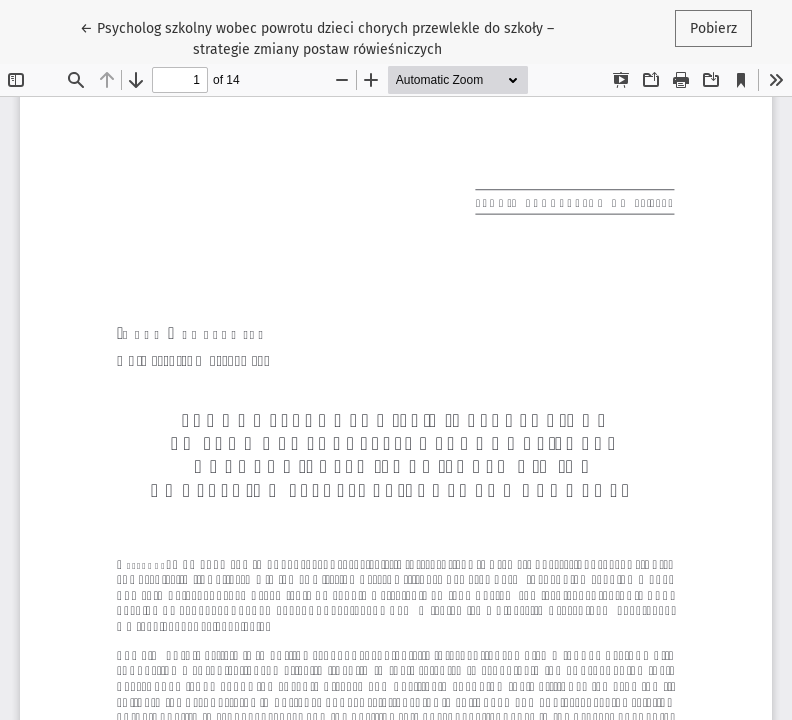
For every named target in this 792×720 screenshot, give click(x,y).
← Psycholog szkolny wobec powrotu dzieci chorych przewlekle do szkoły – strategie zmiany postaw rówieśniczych (317, 37)
